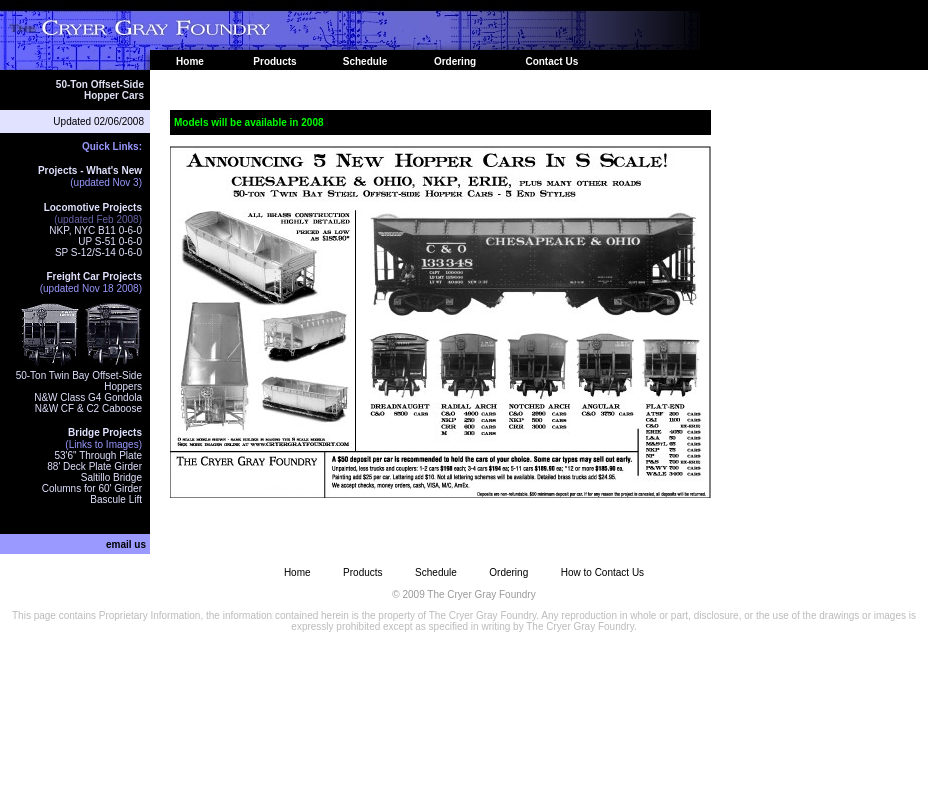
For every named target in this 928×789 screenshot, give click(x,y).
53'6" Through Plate (98, 455)
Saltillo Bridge (111, 477)
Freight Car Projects (94, 276)
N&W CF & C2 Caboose (88, 408)
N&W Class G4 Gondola (88, 397)
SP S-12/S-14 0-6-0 (98, 252)
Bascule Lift (116, 499)
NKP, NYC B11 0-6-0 (95, 230)
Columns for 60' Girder (92, 488)
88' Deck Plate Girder (94, 466)
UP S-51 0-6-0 (110, 241)
